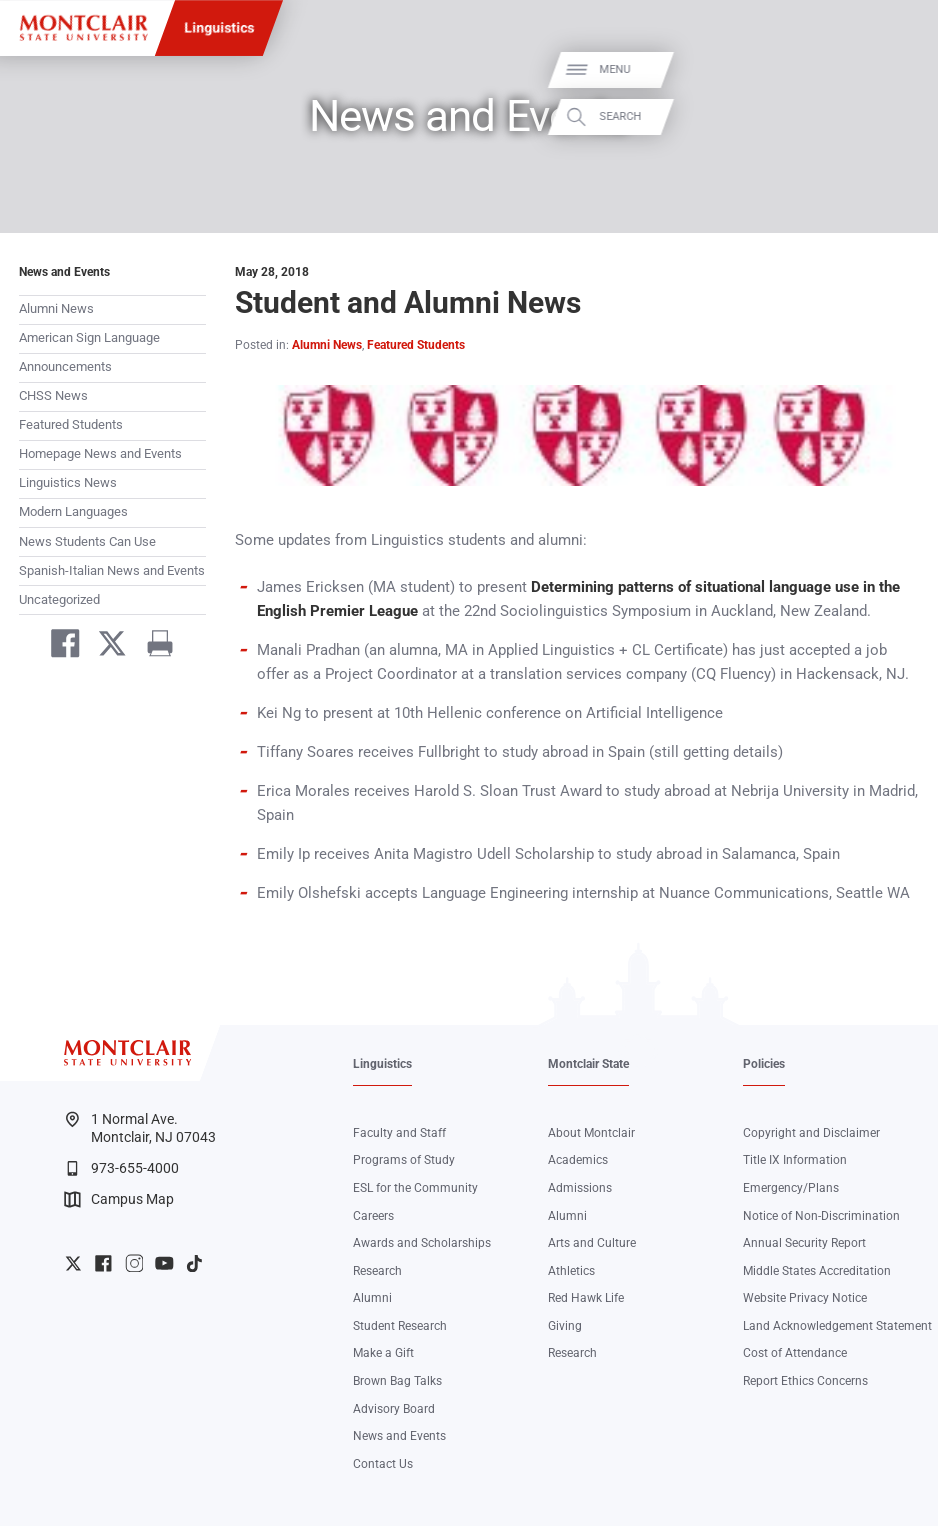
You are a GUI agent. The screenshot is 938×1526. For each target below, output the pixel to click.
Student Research (400, 1326)
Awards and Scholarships (422, 1243)
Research (377, 1271)
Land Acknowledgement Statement (837, 1326)
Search (899, 116)
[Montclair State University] (83, 28)
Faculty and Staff (399, 1133)
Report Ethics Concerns (805, 1381)
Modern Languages (73, 511)
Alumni (372, 1298)
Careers (373, 1216)
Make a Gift (383, 1353)
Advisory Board (394, 1409)
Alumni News (56, 308)
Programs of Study (404, 1160)
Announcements (65, 366)
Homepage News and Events (100, 453)
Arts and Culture (592, 1243)
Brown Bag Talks (397, 1381)
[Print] (152, 646)
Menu (893, 69)
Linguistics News (68, 482)
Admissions (580, 1188)
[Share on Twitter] (104, 646)
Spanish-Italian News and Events (112, 570)
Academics (578, 1160)
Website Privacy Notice (805, 1298)
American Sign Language (89, 337)
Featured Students (71, 424)
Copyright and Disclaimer (811, 1133)
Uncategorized (59, 599)
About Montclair (591, 1133)
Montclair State (588, 1064)
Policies (764, 1064)
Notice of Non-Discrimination (821, 1216)
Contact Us (383, 1464)
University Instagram (134, 1263)
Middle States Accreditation (817, 1271)
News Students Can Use (87, 541)
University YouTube (164, 1263)
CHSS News (53, 395)
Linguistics (219, 28)
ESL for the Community (415, 1188)
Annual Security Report (804, 1243)
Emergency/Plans (791, 1188)
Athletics (571, 1271)
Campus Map (119, 1199)
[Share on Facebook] (57, 646)
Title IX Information (795, 1160)
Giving (565, 1326)
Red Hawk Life (586, 1298)
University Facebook (103, 1263)
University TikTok (194, 1263)
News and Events (64, 272)
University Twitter (73, 1263)
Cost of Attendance (795, 1353)
